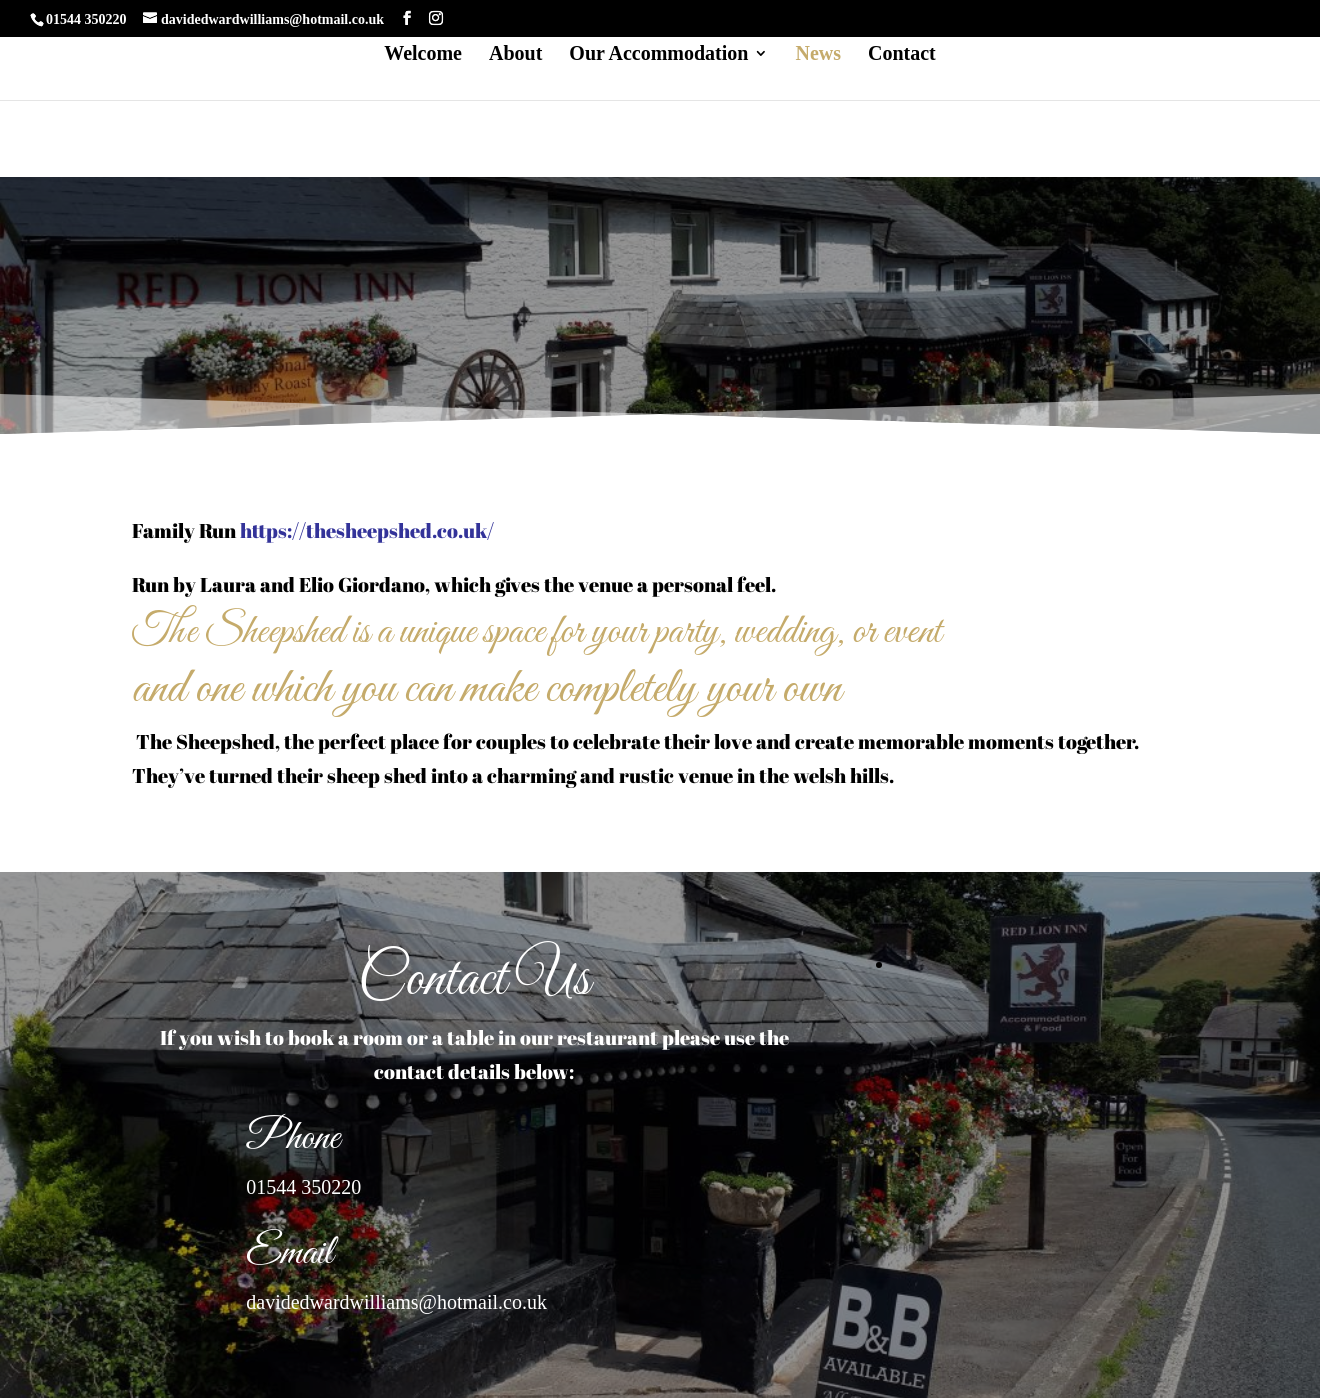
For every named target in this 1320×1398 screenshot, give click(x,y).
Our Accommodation (658, 55)
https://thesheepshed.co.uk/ (365, 530)
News (818, 55)
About (515, 55)
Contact (902, 55)
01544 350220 (303, 1187)
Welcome (423, 55)
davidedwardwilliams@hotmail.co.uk (396, 1302)
